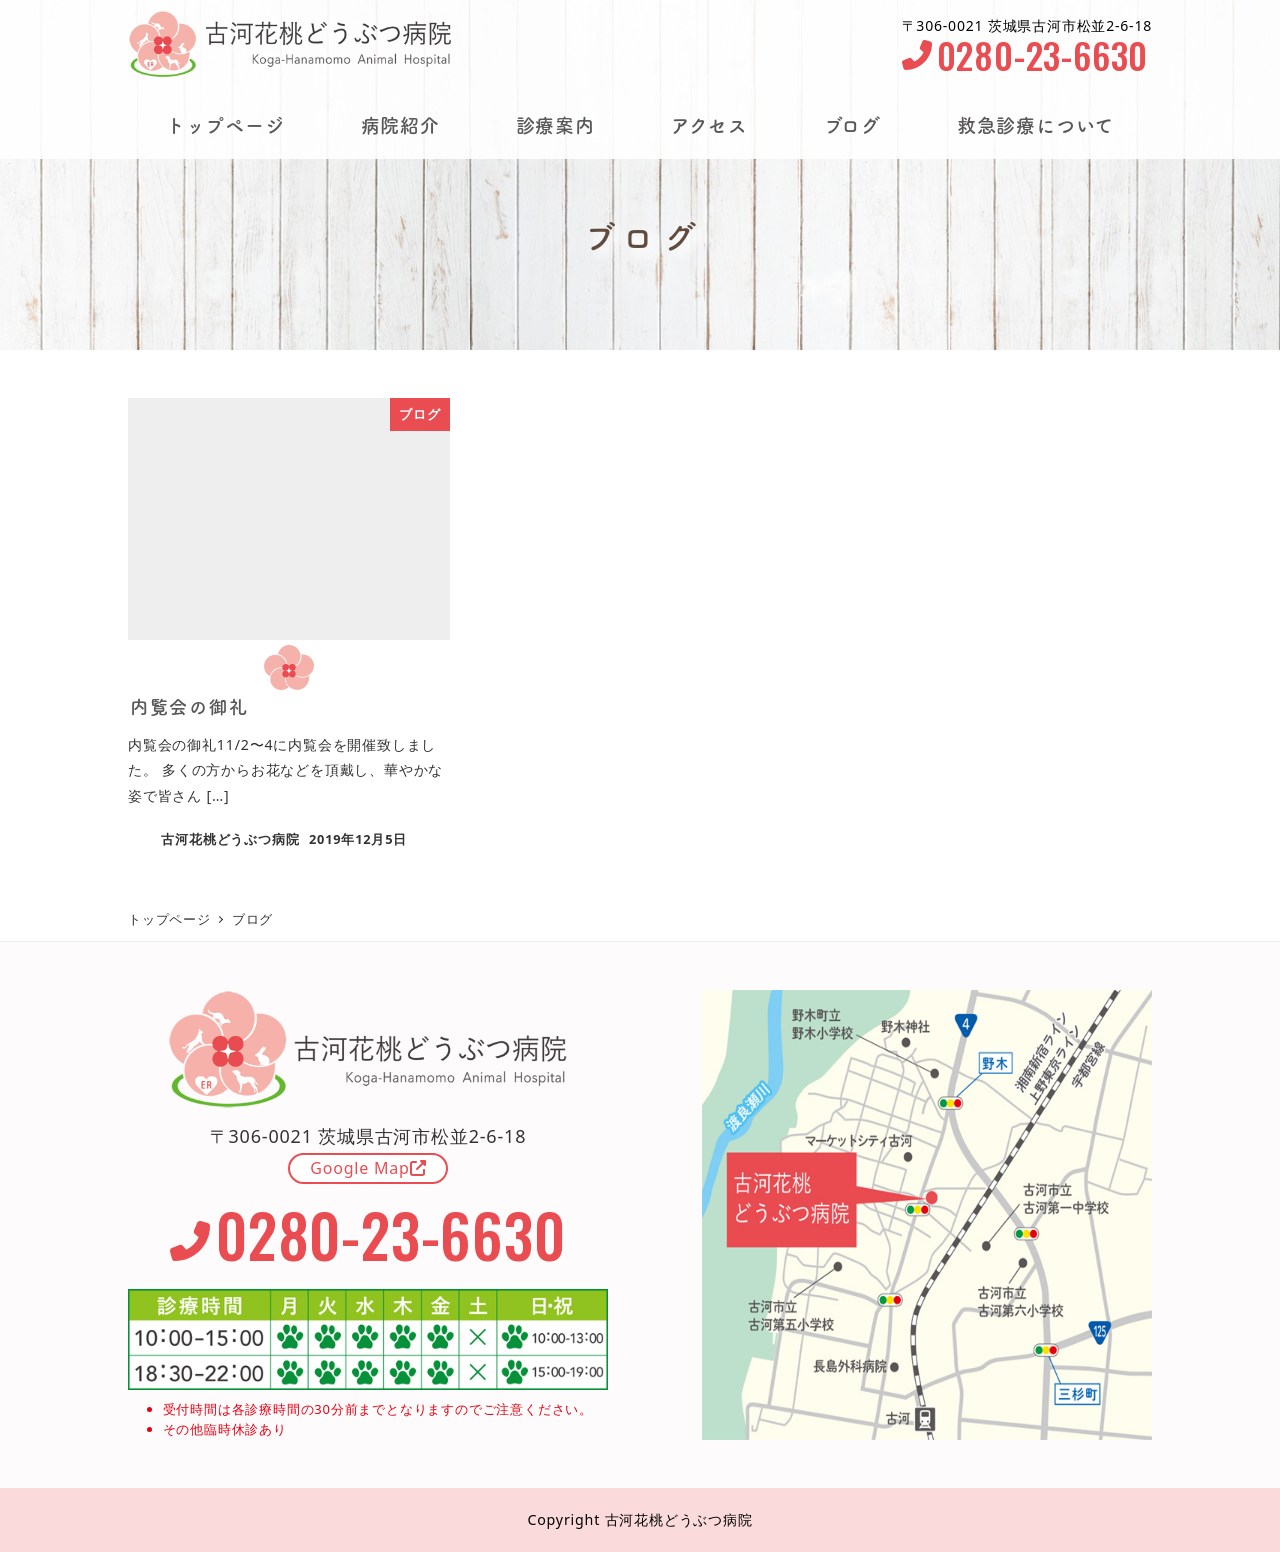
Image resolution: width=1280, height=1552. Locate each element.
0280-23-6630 (1025, 55)
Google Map (368, 1168)
